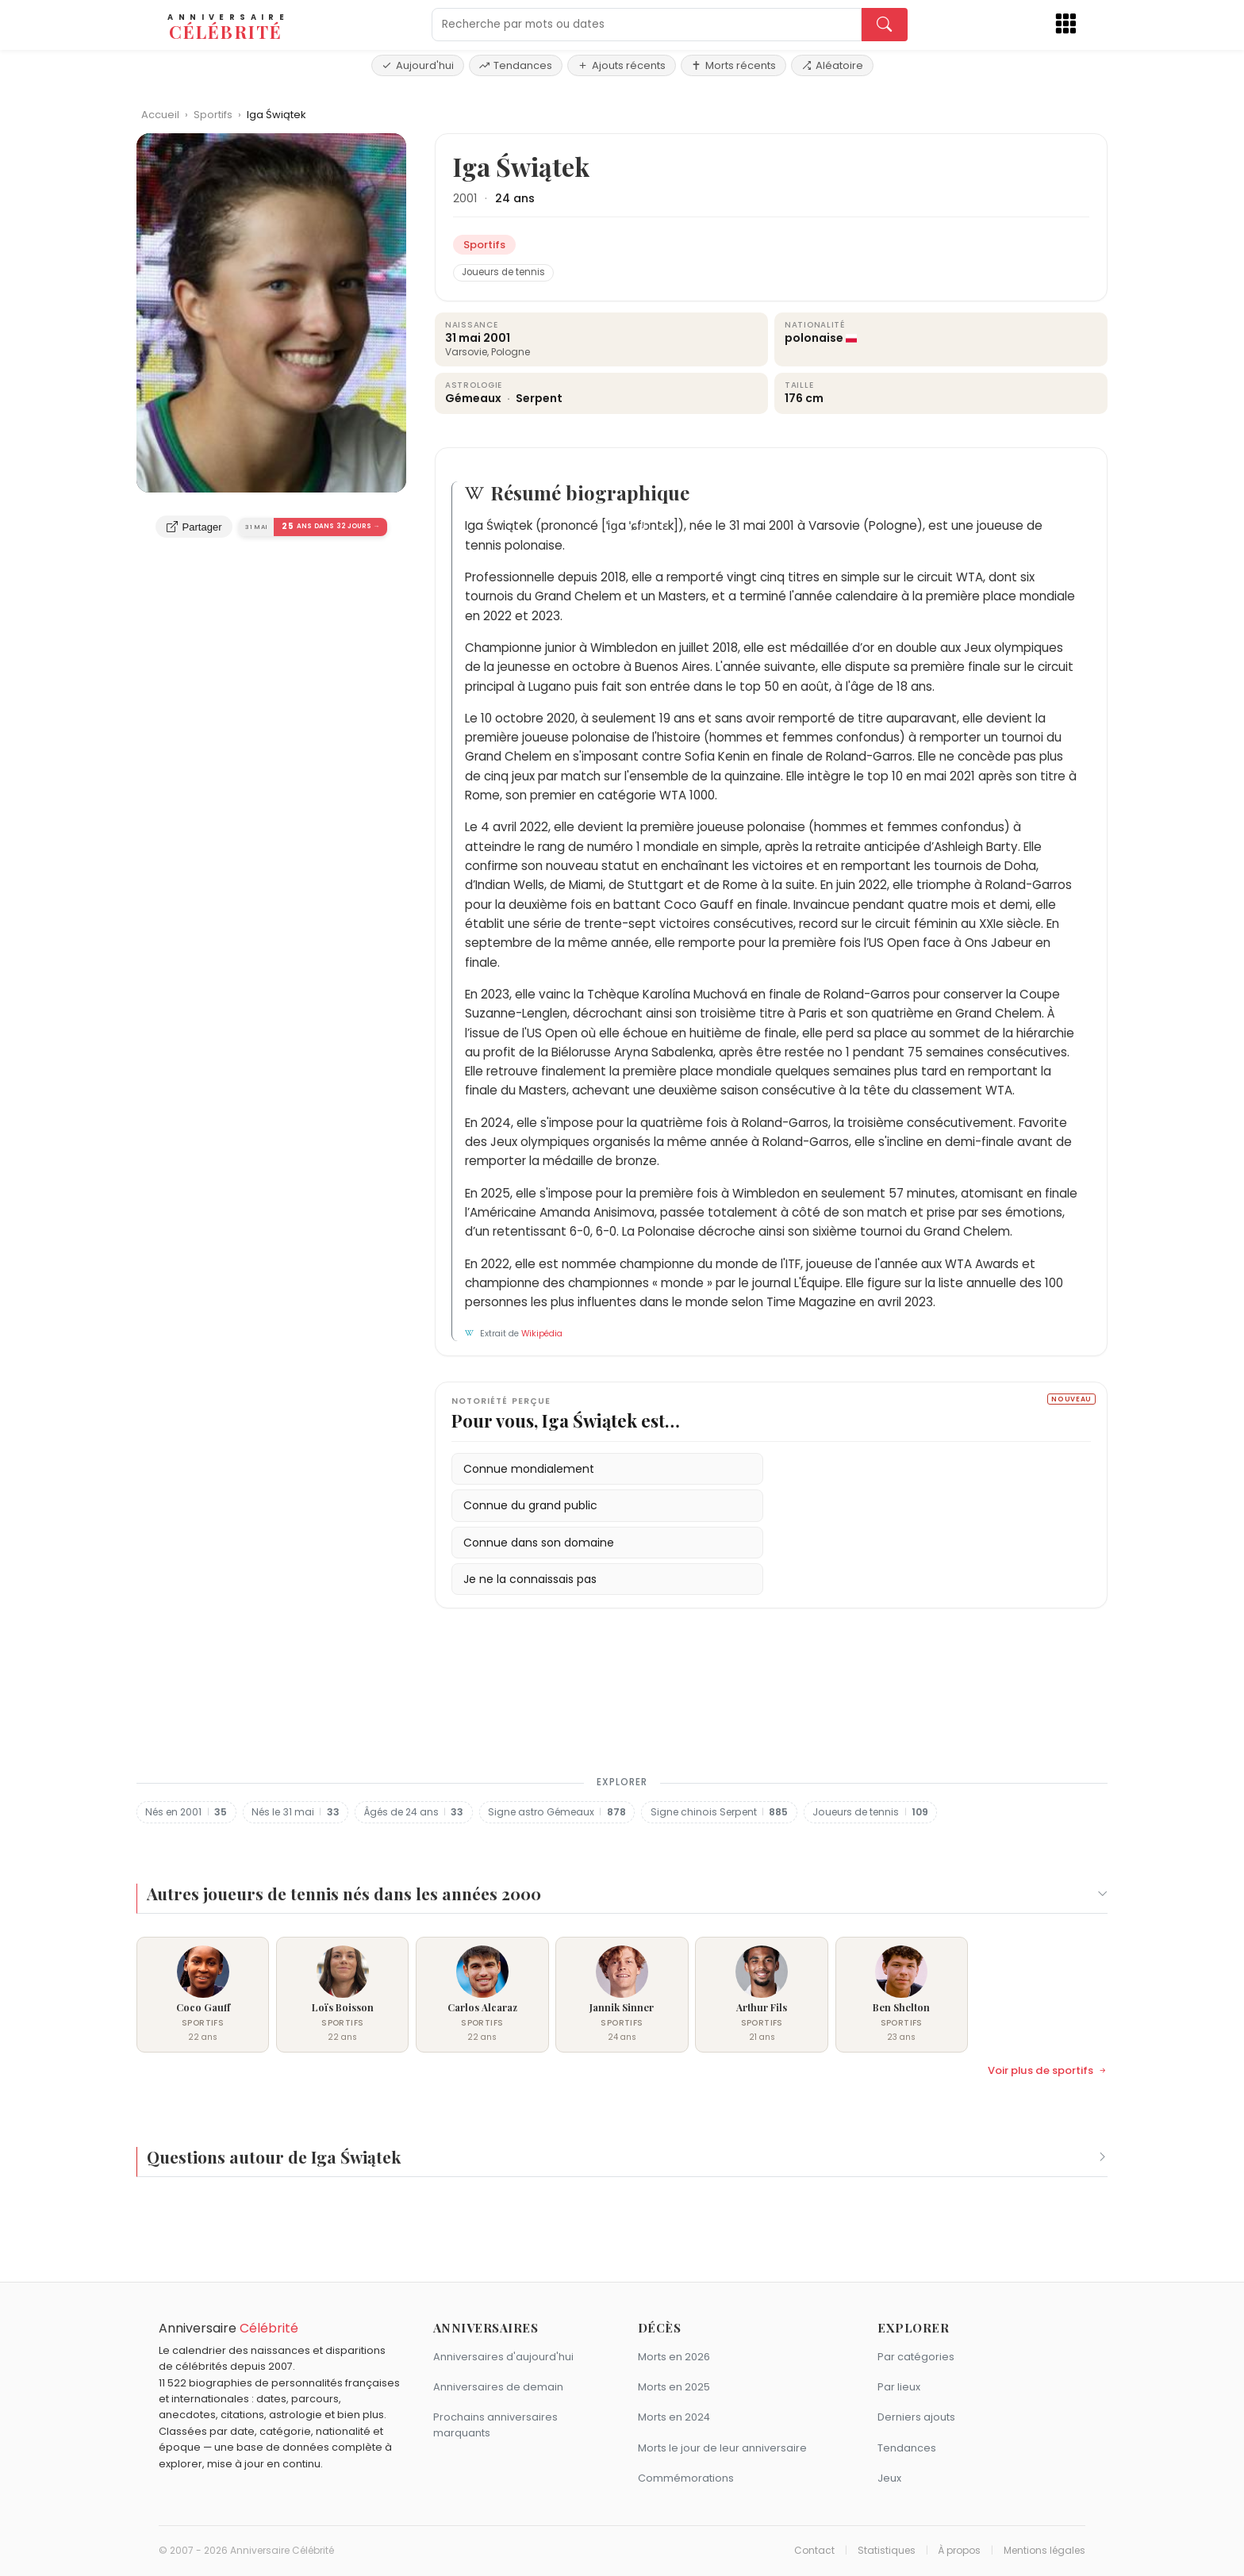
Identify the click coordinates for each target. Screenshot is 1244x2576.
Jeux (889, 2478)
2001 (465, 198)
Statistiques (887, 2550)
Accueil (160, 114)
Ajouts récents (622, 65)
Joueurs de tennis (503, 272)
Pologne (510, 351)
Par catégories (915, 2356)
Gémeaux (474, 398)
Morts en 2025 (674, 2387)
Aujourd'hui (418, 65)
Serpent (539, 398)
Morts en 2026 (674, 2356)
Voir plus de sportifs (1048, 2070)
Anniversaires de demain (498, 2387)
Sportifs (214, 114)
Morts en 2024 (674, 2417)
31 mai (463, 338)
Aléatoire (832, 65)
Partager (194, 526)
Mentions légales (1044, 2550)
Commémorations (686, 2478)
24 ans (515, 198)
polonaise (814, 338)
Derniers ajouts (916, 2417)
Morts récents (733, 65)
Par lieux (898, 2387)
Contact (814, 2550)
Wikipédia (541, 1334)
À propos (959, 2550)
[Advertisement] (622, 1701)
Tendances (515, 65)
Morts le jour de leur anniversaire (722, 2448)
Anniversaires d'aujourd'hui (503, 2356)
